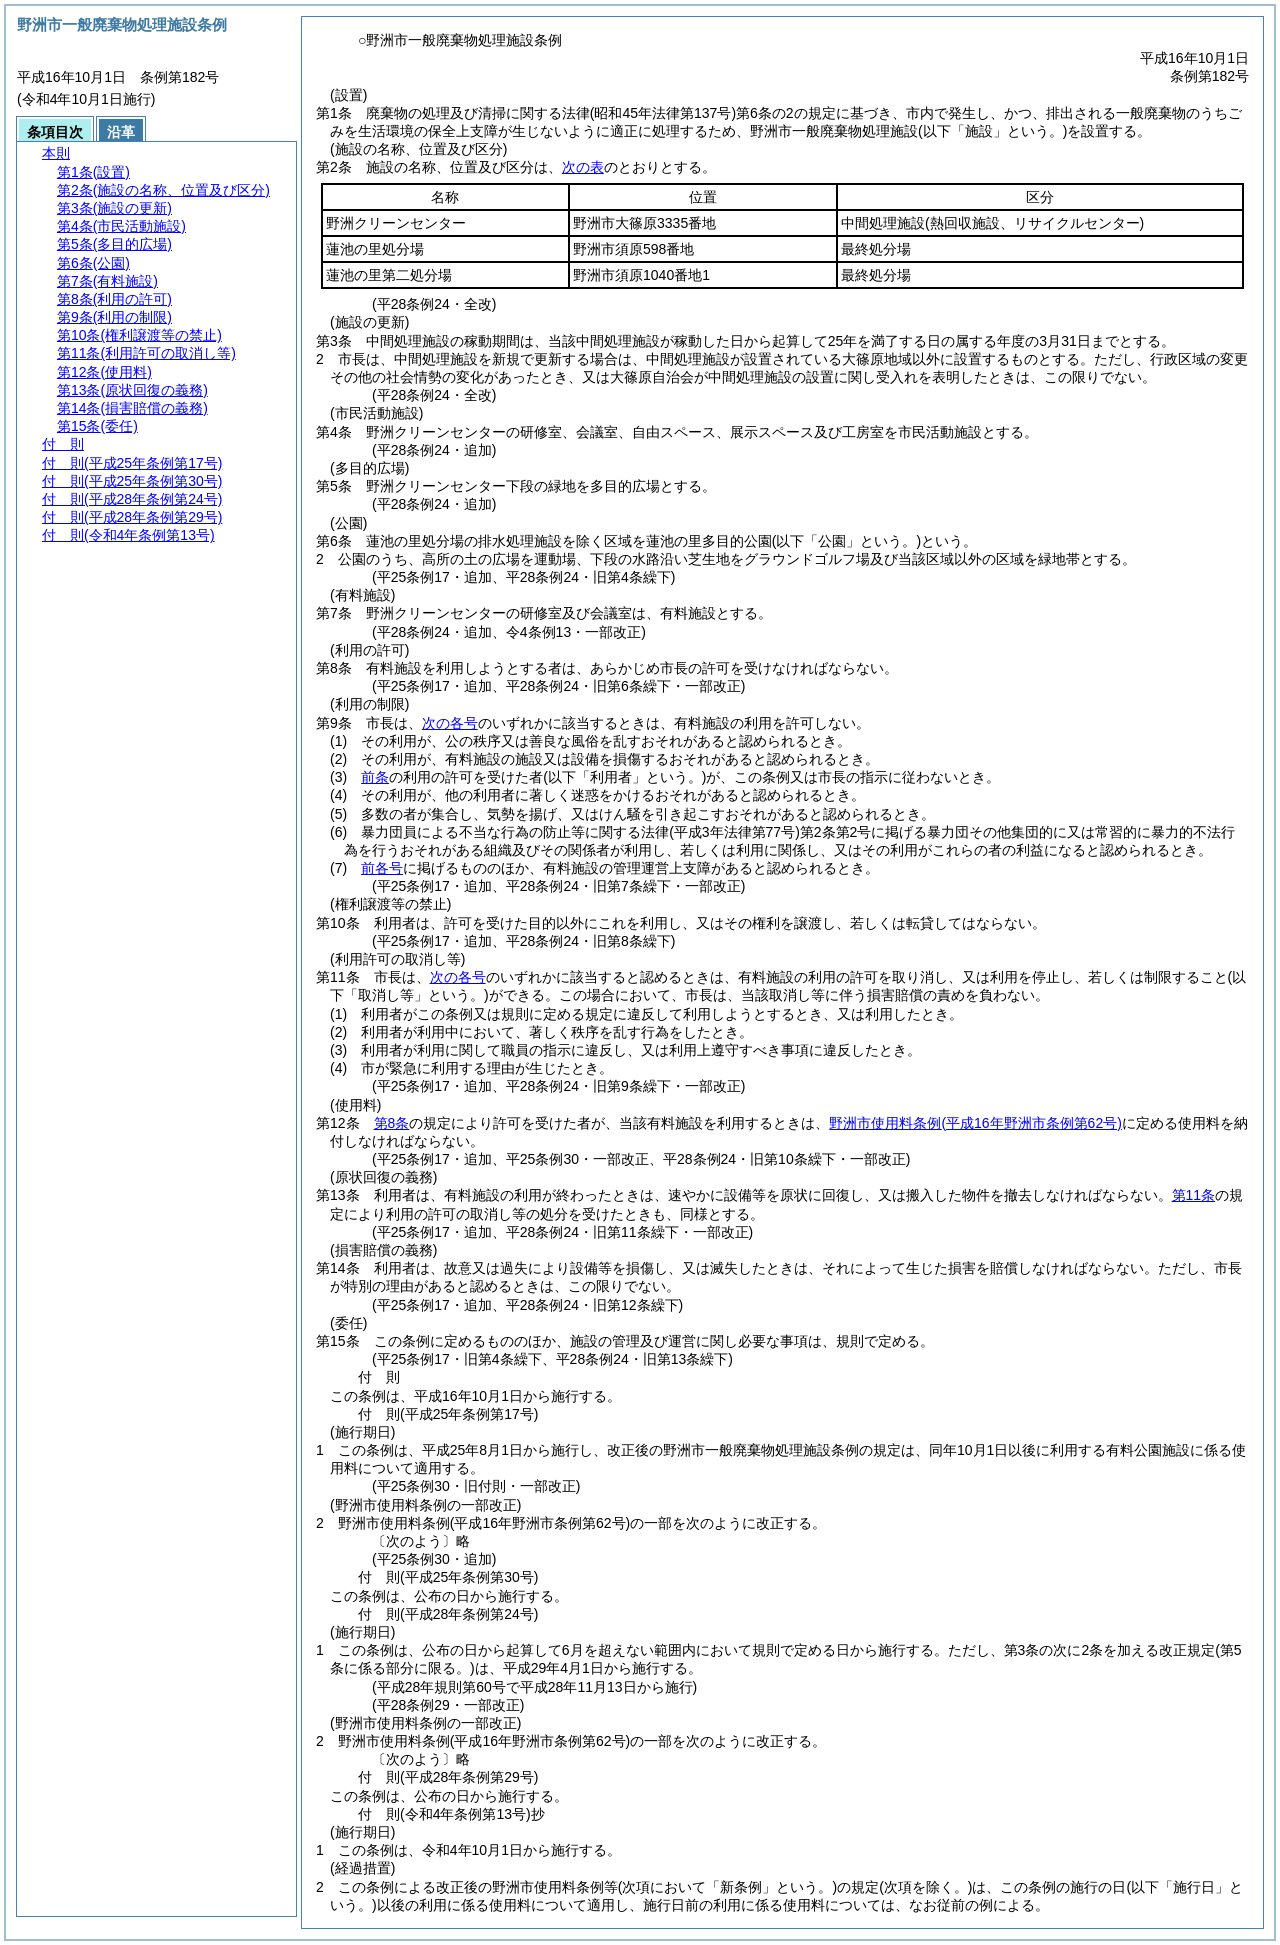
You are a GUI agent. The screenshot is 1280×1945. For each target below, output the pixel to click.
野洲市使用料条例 (975, 1123)
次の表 (583, 167)
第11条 (1194, 1195)
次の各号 (450, 723)
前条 (375, 777)
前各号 (382, 868)
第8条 (392, 1123)
